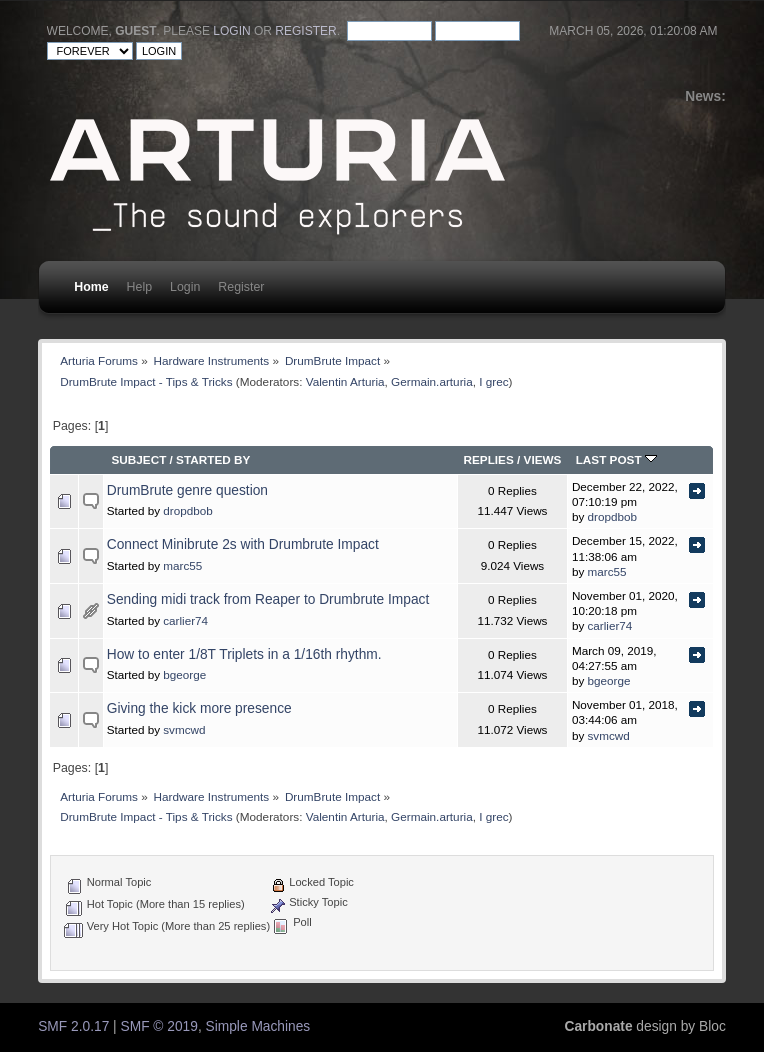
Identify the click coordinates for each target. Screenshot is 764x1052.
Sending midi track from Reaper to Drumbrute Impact (268, 599)
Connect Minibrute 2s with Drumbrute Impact (243, 544)
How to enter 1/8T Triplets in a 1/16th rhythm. (244, 654)
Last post (616, 459)
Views (543, 459)
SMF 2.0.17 (73, 1026)
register (305, 31)
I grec (493, 381)
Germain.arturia (432, 381)
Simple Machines (258, 1026)
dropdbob (187, 510)
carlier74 (185, 620)
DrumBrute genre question (187, 490)
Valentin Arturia (345, 381)
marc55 (182, 565)
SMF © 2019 (159, 1026)
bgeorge (184, 674)
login (231, 31)
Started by (213, 459)
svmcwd (184, 729)
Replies (488, 459)
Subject (138, 459)
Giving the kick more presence (199, 708)
